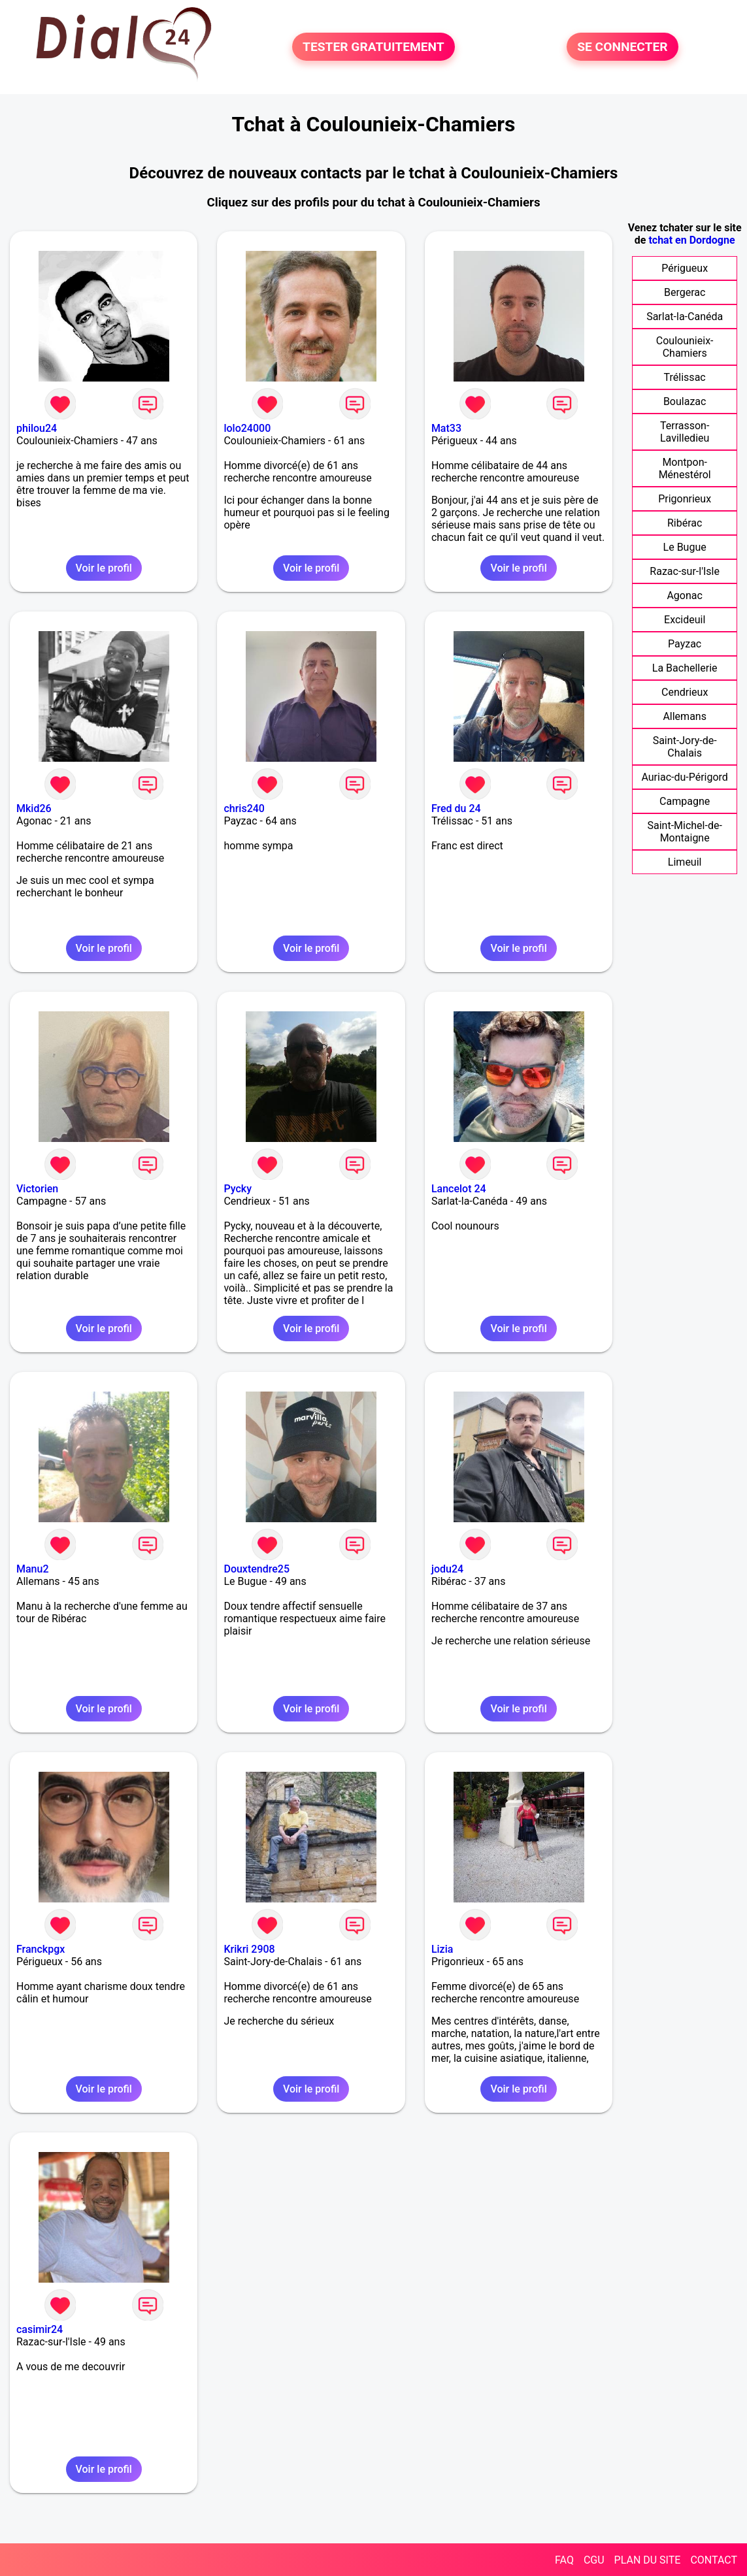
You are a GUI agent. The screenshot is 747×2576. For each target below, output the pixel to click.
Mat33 (446, 428)
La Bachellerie (685, 668)
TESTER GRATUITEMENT (373, 46)
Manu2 (32, 1569)
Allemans (684, 716)
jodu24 (447, 1569)
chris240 (244, 808)
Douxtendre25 (257, 1569)
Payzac (684, 644)
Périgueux (684, 268)
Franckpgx (40, 1949)
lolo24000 (247, 428)
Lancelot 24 (458, 1188)
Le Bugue (684, 547)
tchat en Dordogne (691, 240)
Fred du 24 (456, 808)
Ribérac (684, 523)
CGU (594, 2560)
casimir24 (39, 2329)
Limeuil (685, 862)
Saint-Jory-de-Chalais (685, 746)
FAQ (564, 2560)
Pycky (238, 1188)
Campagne (684, 801)
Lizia (442, 1949)
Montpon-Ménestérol (685, 468)
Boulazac (684, 401)
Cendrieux (684, 692)
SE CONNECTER (622, 46)
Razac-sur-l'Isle (685, 571)
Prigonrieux (684, 499)
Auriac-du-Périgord (684, 777)
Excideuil (684, 619)
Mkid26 (34, 808)
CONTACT (713, 2560)
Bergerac (684, 292)
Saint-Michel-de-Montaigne (684, 831)
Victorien (37, 1188)
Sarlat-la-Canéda (684, 316)
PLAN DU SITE (647, 2560)
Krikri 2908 (249, 1949)
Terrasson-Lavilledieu (684, 431)
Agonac (684, 595)
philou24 (36, 428)
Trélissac (685, 377)
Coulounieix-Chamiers (685, 346)
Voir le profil (104, 568)
